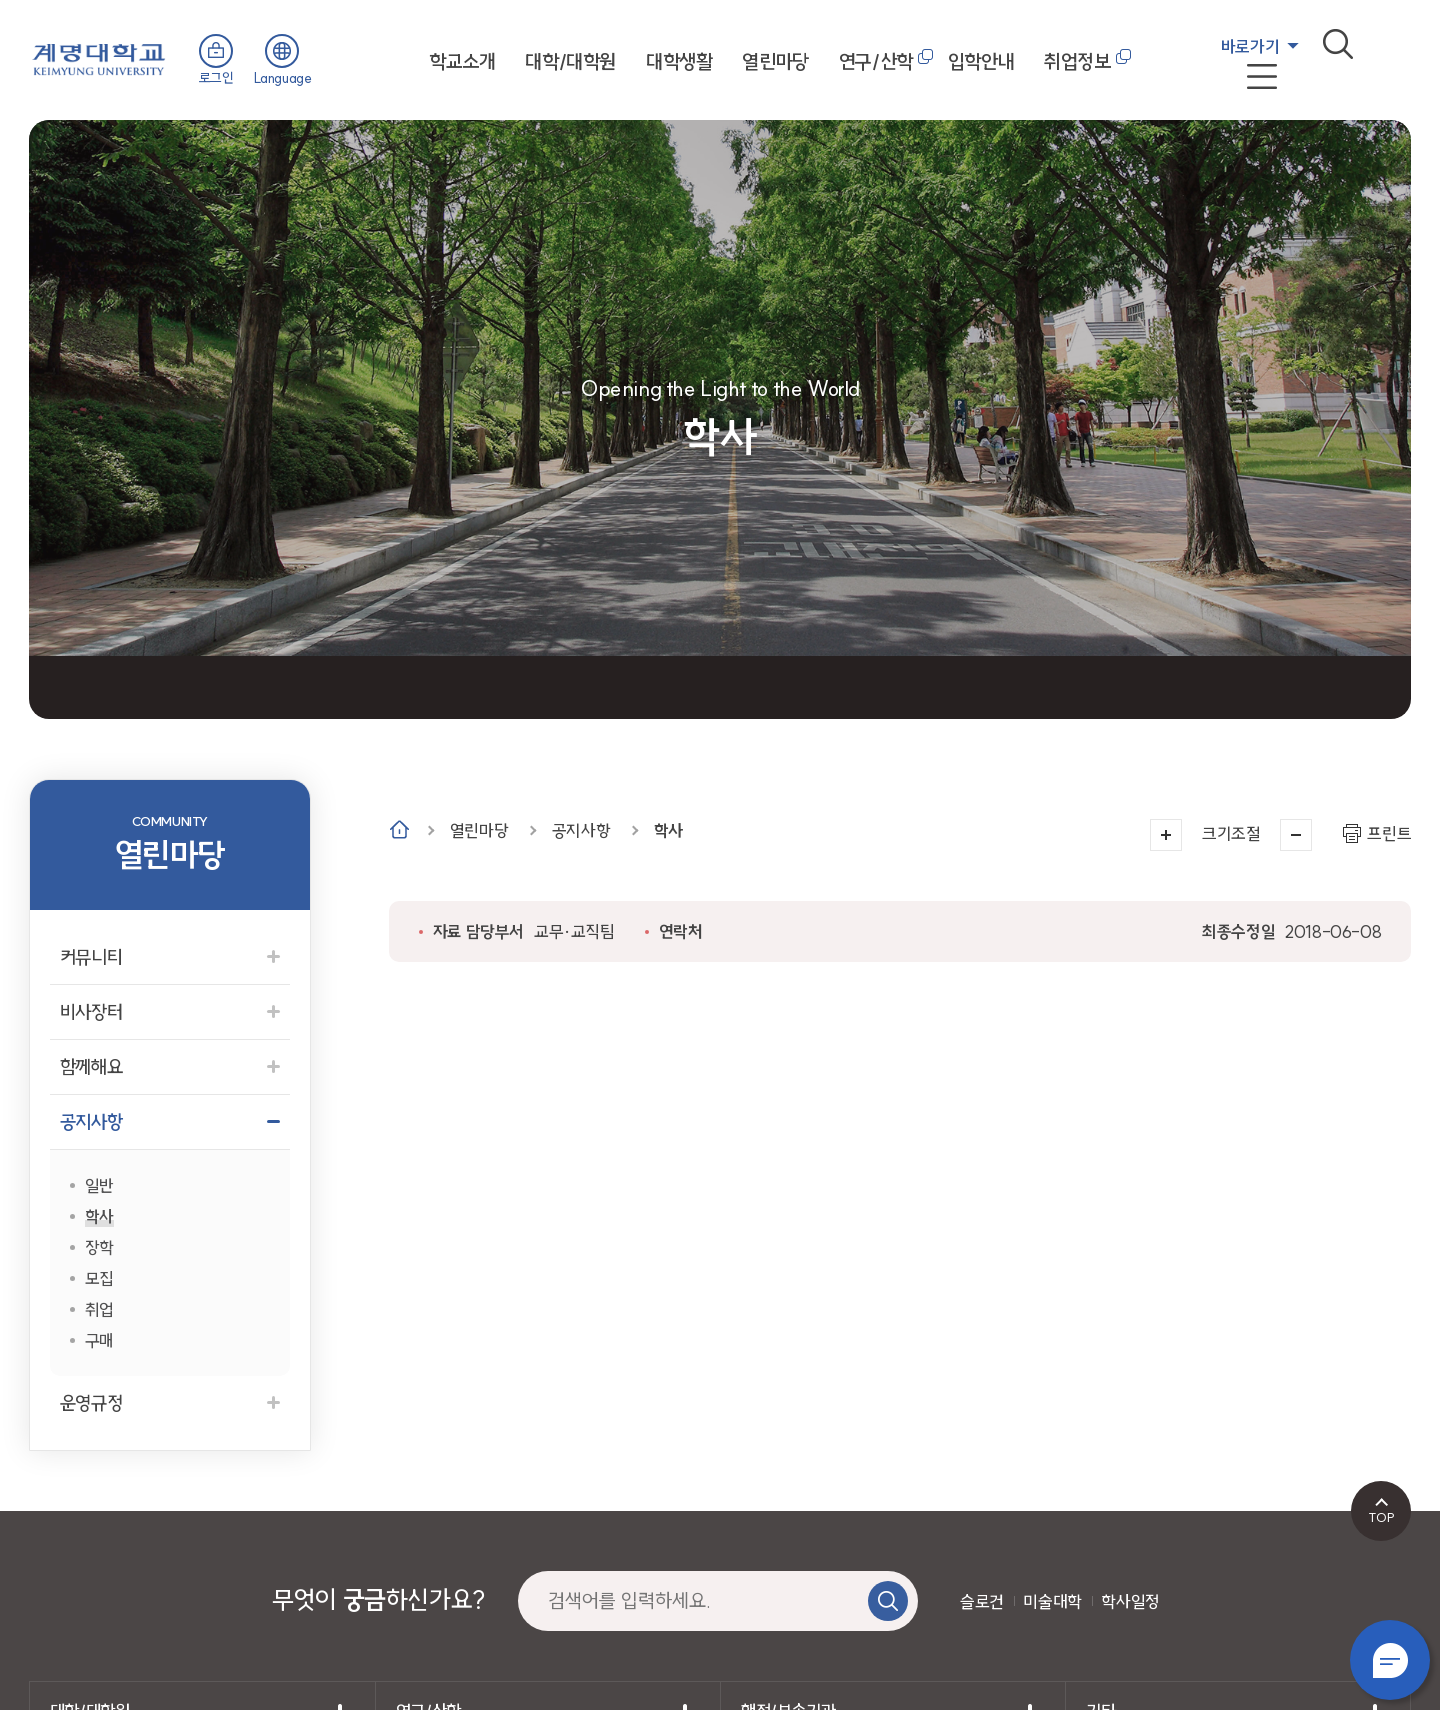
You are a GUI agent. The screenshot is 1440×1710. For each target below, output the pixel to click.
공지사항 (581, 830)
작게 (1296, 835)
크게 (1166, 835)
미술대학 (1052, 1601)
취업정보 (1077, 61)
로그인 (216, 78)
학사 (668, 830)
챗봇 (1390, 1660)
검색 (1338, 44)
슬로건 (982, 1601)
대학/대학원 (570, 61)
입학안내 (981, 61)
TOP (1381, 1517)
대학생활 (679, 61)
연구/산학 (876, 61)
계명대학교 (99, 57)
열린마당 (775, 61)
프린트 (1389, 833)
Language (283, 78)
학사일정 (1130, 1601)
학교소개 (462, 61)
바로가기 (1250, 46)
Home (399, 829)
